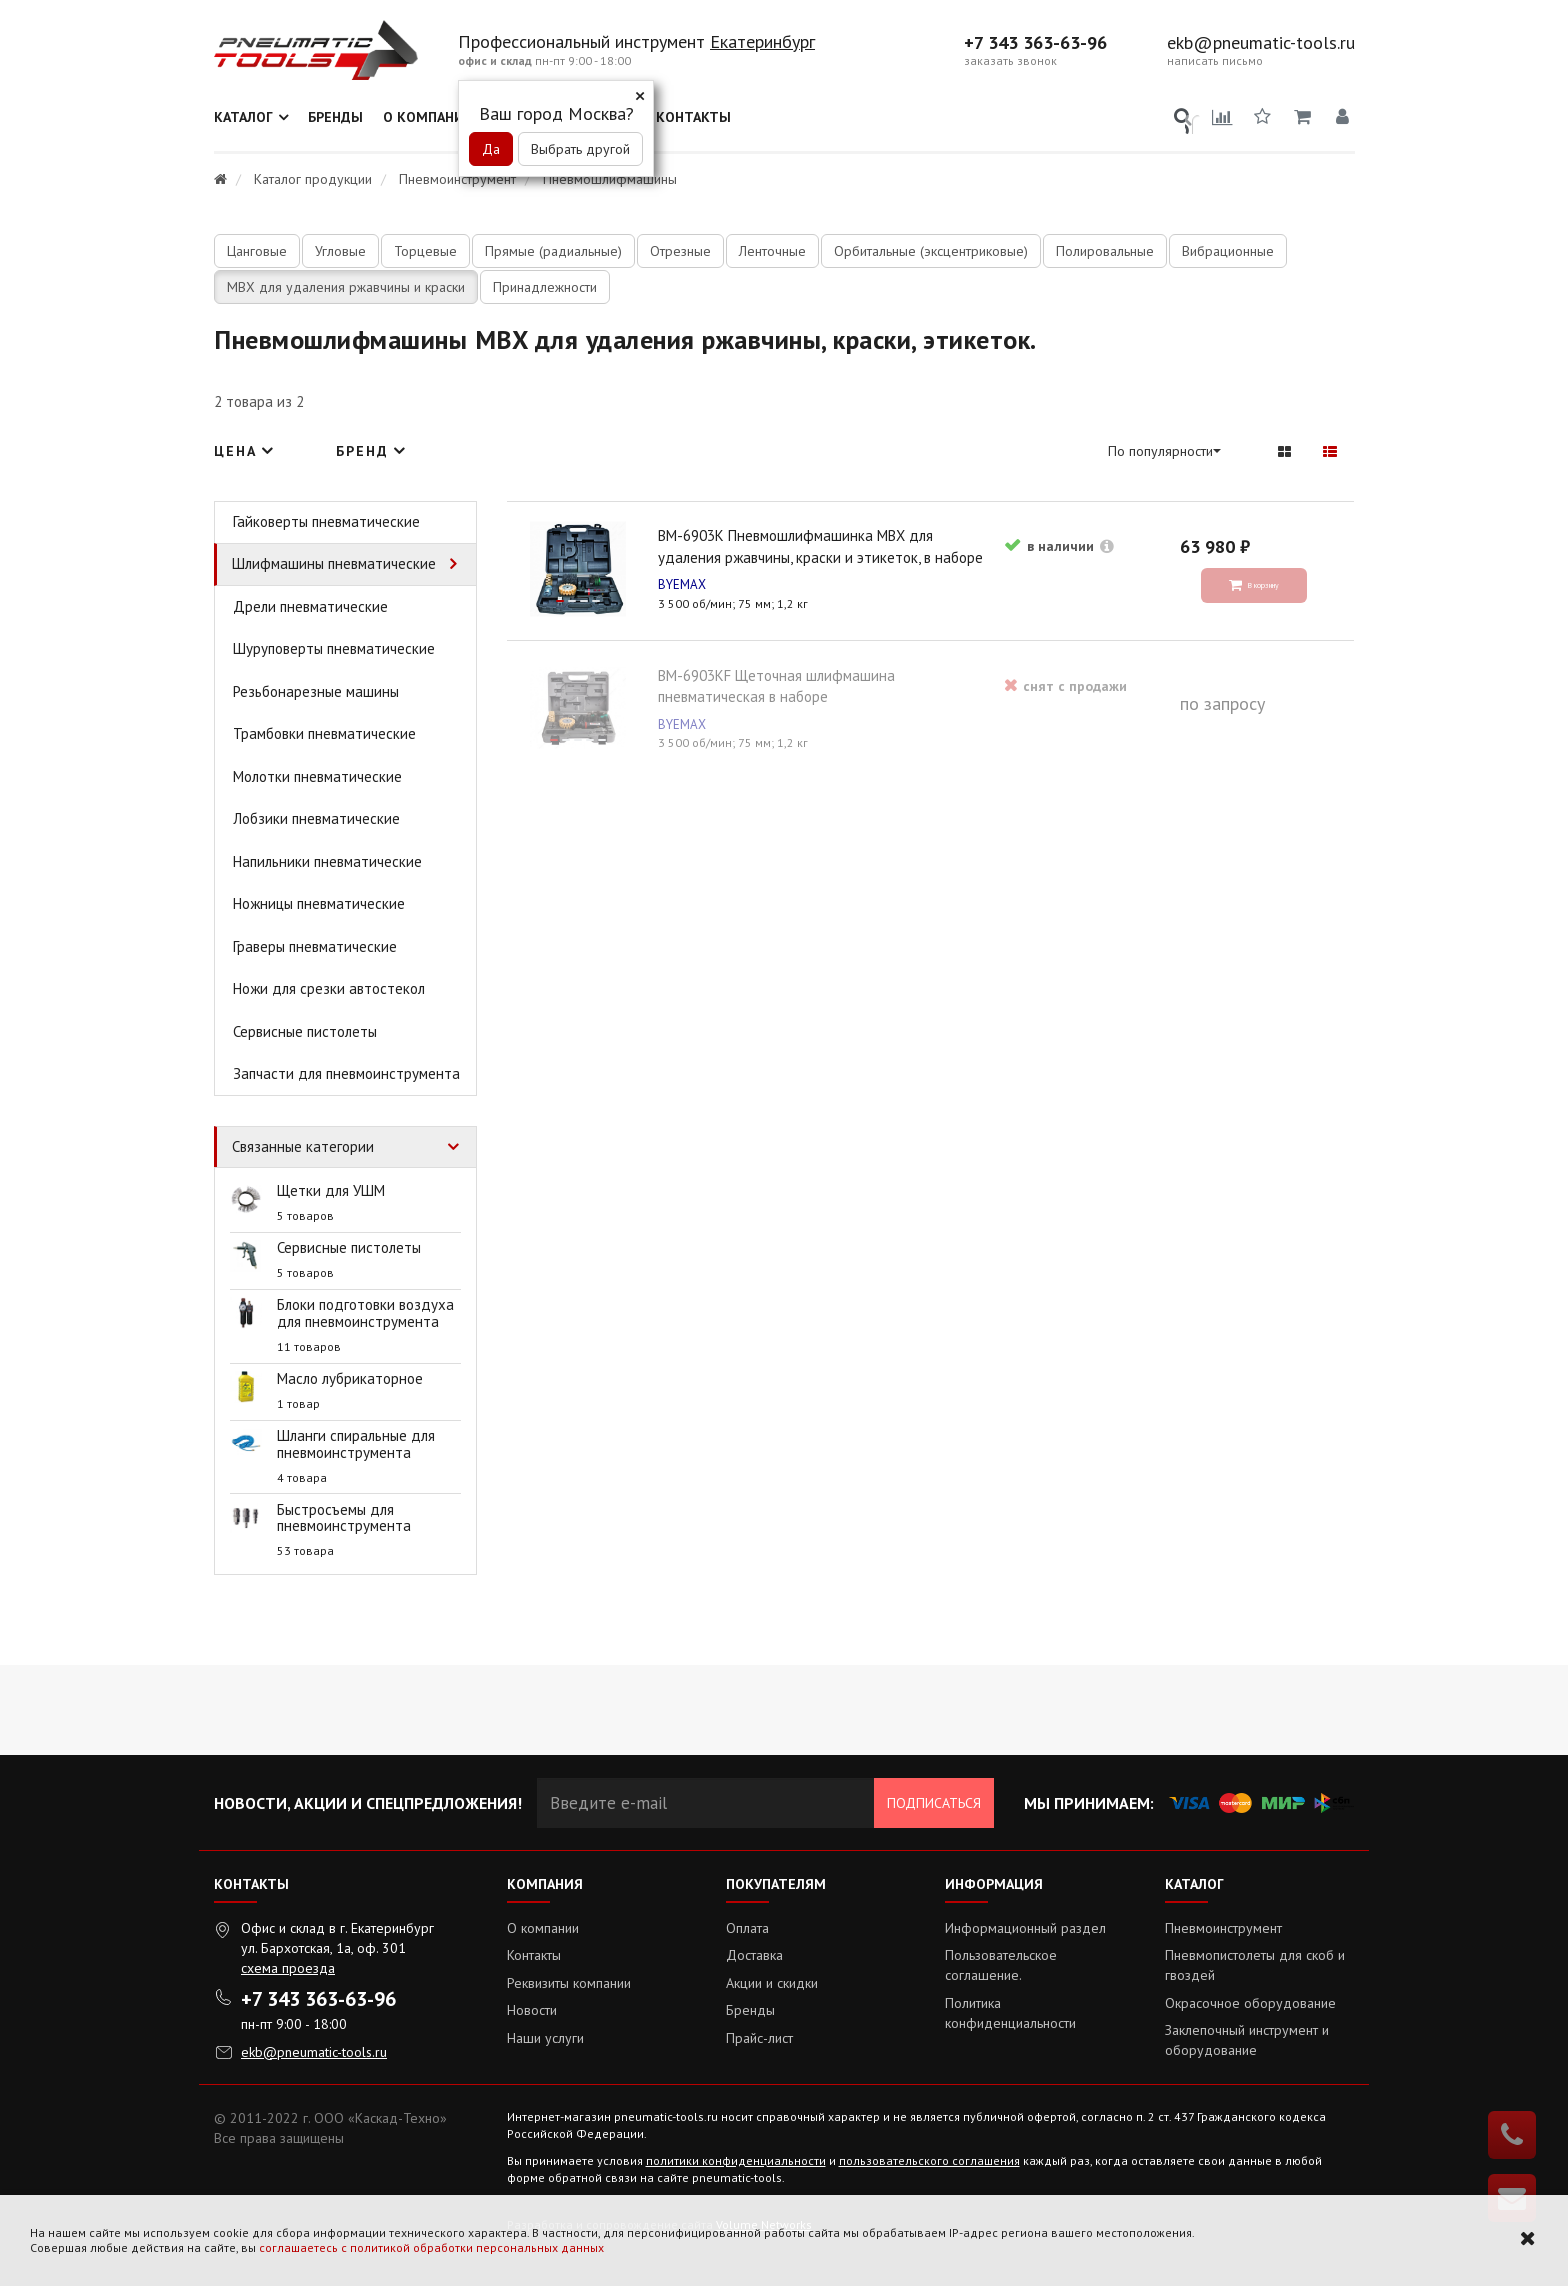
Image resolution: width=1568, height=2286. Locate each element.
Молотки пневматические (317, 776)
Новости (532, 2010)
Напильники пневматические (327, 861)
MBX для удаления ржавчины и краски (346, 287)
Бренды (335, 117)
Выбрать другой (580, 149)
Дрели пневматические (310, 606)
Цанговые (257, 251)
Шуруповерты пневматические (334, 648)
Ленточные (772, 251)
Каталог (243, 117)
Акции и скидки (772, 1983)
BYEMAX (556, 821)
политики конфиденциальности (736, 2160)
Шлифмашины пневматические (334, 563)
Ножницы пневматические (319, 903)
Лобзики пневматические (316, 818)
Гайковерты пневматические (326, 521)
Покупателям (776, 1884)
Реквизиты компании (569, 1983)
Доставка (754, 1955)
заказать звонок (1010, 61)
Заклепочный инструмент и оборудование (1247, 2040)
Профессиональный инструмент (584, 41)
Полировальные (1105, 251)
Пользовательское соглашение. (1001, 1965)
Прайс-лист (759, 2038)
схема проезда (288, 1968)
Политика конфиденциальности (1010, 2013)
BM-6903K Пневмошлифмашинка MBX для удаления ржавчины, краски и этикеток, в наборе (639, 773)
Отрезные (680, 251)
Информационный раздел (1025, 1928)
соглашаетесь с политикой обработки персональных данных (431, 2247)
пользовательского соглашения (929, 2160)
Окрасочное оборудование (1250, 2003)
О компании (428, 117)
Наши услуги (545, 2038)
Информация (994, 1884)
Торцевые (425, 251)
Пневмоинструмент (1223, 1928)
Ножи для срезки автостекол (329, 988)
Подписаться (934, 1803)
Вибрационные (1228, 251)
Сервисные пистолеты (305, 1031)
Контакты (693, 117)
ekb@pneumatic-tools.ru (1261, 43)
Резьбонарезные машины (316, 691)
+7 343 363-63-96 (1035, 43)
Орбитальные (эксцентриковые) (931, 251)
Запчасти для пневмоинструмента (346, 1073)
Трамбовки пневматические (324, 733)
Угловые (340, 251)
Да (491, 149)
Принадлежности (545, 287)
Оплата (747, 1928)
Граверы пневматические (315, 946)
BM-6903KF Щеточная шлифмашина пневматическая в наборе (918, 773)
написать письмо (1215, 61)
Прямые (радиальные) (553, 251)
